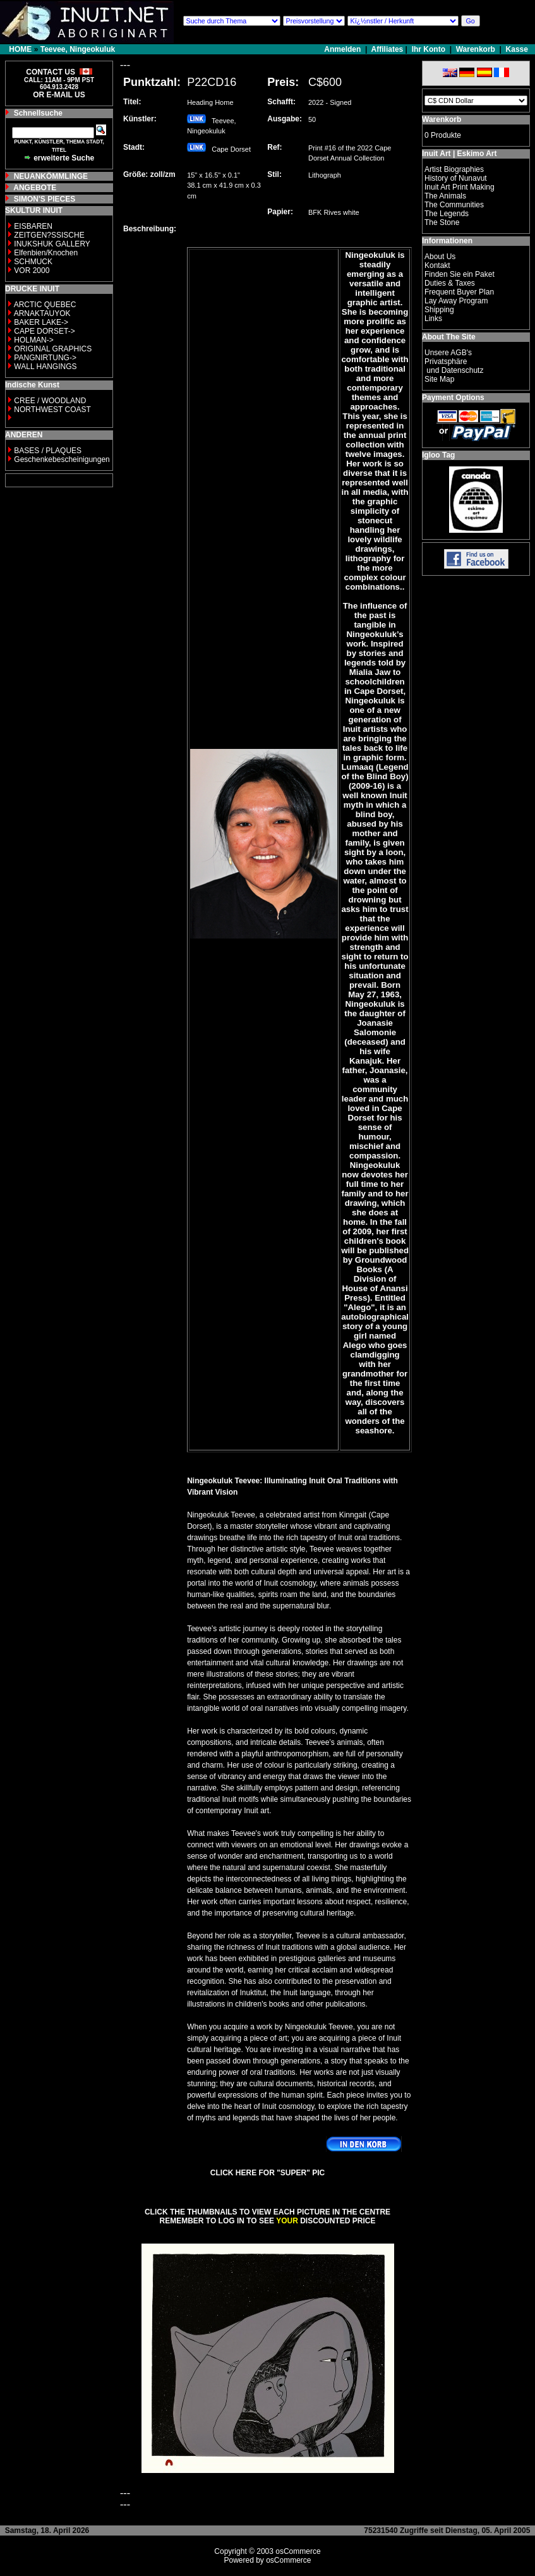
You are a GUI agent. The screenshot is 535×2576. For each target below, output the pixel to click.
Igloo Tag (438, 455)
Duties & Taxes (449, 283)
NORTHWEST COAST (51, 409)
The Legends (446, 213)
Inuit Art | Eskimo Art (459, 153)
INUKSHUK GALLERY (52, 244)
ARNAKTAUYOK (42, 313)
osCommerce (297, 2551)
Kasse (517, 49)
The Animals (445, 195)
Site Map (439, 379)
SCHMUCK (33, 261)
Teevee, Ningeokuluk (77, 49)
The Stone (441, 222)
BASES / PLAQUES (47, 450)
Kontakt (437, 265)
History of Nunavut (455, 178)
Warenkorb (475, 49)
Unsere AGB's (448, 352)
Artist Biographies (454, 169)
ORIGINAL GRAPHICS (53, 348)
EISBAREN (33, 226)
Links (433, 318)
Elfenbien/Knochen (46, 252)
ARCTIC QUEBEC (45, 304)
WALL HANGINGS (45, 366)
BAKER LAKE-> (41, 322)
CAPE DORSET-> (44, 331)
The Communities (454, 204)
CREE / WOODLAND (49, 400)
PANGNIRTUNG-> (45, 357)
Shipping (439, 309)
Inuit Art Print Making (459, 187)
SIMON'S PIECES (45, 199)
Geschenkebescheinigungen (61, 459)
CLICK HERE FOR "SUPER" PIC (267, 2172)
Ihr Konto (428, 49)
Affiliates (387, 49)
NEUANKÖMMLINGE (51, 176)
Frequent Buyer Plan (459, 292)
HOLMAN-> (33, 340)
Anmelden (343, 49)
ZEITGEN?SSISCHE (49, 235)
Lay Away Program (456, 300)
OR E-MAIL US (59, 94)
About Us (439, 256)
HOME (20, 49)
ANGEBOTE (34, 187)
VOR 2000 (31, 270)
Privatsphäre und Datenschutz (453, 366)
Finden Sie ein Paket (459, 274)
